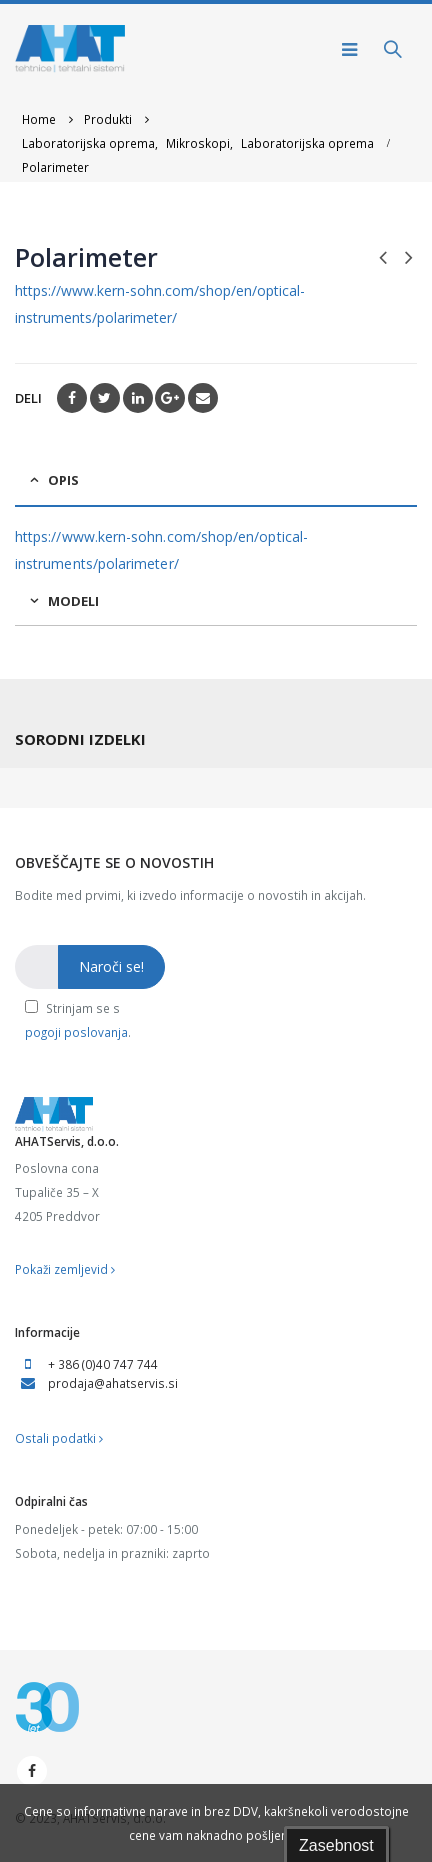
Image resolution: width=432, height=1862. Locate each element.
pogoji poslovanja (76, 1032)
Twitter (105, 398)
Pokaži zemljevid (65, 1269)
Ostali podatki (59, 1438)
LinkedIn (138, 398)
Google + (170, 398)
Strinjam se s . (78, 1020)
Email (203, 398)
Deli (28, 398)
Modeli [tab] (73, 601)
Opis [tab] (63, 480)
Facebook (72, 398)
